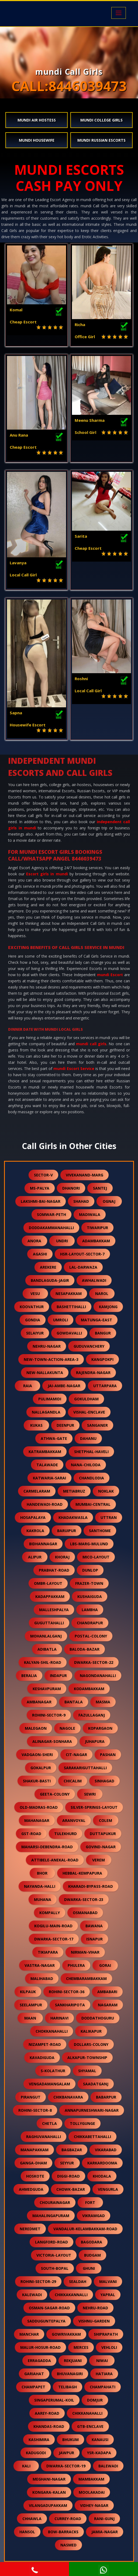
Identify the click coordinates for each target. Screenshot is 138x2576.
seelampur (31, 2004)
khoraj (62, 1557)
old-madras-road (39, 1807)
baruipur (66, 1530)
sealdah (77, 2281)
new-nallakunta (44, 1372)
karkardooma (102, 2162)
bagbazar (71, 2149)
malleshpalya (54, 1609)
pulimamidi (49, 1398)
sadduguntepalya (46, 2321)
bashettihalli (71, 1306)
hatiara (104, 2373)
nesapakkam (69, 1293)
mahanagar (36, 1820)
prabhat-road (54, 1570)
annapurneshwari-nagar (92, 2110)
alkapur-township (87, 2057)
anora (34, 1240)
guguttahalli (49, 1622)
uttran (109, 1517)
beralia (29, 1675)
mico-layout (95, 1557)
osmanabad (85, 1912)
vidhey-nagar (94, 2505)
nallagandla (46, 1412)
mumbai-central (93, 1504)
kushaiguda (89, 1596)
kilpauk (28, 1991)
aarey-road (47, 2413)
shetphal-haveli (91, 1451)
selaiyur (35, 1333)
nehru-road (95, 2307)
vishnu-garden (94, 2321)
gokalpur (40, 1767)
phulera (76, 1965)
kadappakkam (49, 1596)
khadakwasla (73, 1517)
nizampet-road (45, 2044)
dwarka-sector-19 (65, 2465)
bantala (73, 1701)
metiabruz (74, 1491)
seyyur (67, 2162)
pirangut (30, 2097)
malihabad (41, 1978)
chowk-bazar (70, 2189)
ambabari (107, 1991)
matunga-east (96, 1319)
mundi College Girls (101, 120)
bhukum (70, 2439)
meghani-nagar (49, 2479)
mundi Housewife (36, 140)
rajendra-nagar (93, 1372)
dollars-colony (91, 2044)
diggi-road (68, 2176)
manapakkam (34, 2149)
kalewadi (32, 2294)
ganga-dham (33, 2162)
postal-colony (91, 1636)
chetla (49, 2123)
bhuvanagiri (70, 2373)
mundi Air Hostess (37, 120)
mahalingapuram (50, 2215)
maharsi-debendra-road (47, 1846)
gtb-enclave (90, 2426)
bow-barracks (63, 2531)
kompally (49, 1912)
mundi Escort (110, 974)
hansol (27, 2531)
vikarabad (105, 2149)
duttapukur (103, 1833)
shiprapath (106, 2334)
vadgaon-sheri (37, 1754)
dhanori (71, 1188)
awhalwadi (94, 1280)
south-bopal (54, 2268)
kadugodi (36, 2452)
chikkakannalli (71, 2294)
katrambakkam (45, 1451)
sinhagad (104, 1780)
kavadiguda (42, 2057)
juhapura (95, 1741)
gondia (32, 1319)
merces (81, 2347)
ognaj (109, 1201)
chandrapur (90, 1622)
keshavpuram (47, 1688)
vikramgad (93, 2215)
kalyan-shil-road (42, 1662)
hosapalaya (33, 1517)
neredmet (30, 2228)
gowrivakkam (66, 2334)
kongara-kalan (49, 2492)
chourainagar (55, 2202)
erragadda (39, 2360)
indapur (58, 1675)
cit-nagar (76, 1754)
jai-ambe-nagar (64, 1385)
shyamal (87, 2070)
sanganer (97, 1425)
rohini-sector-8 (35, 2110)
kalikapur (91, 2031)
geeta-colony (55, 1794)
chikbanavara (68, 2097)
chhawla (32, 2518)
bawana (94, 1925)
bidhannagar (43, 1543)
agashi (40, 1254)
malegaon (36, 1728)
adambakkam (96, 1240)
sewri (90, 1794)
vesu (35, 1293)
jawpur (66, 2452)
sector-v (43, 1175)
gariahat (34, 2373)
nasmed (68, 2545)
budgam (92, 2255)
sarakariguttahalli (85, 1767)
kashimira (39, 2439)
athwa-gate (54, 1438)
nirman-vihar (85, 1952)
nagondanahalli (98, 1675)
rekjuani (73, 2360)
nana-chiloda (86, 1464)
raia (27, 1385)
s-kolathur (53, 2070)
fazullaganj (91, 1715)
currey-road (67, 2518)
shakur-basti (37, 1780)
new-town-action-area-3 (51, 1359)
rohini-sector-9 (48, 1715)
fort (90, 2202)
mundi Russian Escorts (101, 140)
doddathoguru (97, 2018)
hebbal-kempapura (82, 1873)
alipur (35, 1557)
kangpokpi (102, 1359)
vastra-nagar (40, 1965)
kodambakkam (89, 1688)
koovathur (32, 1306)
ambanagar (39, 1701)
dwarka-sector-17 (53, 1939)
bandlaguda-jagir (50, 1280)
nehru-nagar (47, 1346)
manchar (29, 2334)
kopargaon (100, 1728)
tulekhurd (65, 1833)
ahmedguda (31, 2189)
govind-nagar (101, 1846)
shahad (81, 1201)
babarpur (106, 2097)
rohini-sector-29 (38, 2281)
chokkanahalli (52, 2031)
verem (98, 1860)
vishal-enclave (89, 1412)
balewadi (108, 2465)
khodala (102, 2176)
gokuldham (86, 1398)
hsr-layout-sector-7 (82, 1254)
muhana (42, 1899)
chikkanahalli (87, 2413)
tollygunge (82, 2123)
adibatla (47, 1649)
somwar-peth (51, 1214)
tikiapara (48, 1952)
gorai (105, 1965)
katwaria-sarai (49, 1477)
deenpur (65, 1425)
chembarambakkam (86, 1978)
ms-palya (39, 1188)
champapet (33, 2386)
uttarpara (105, 1385)
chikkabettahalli (92, 2136)
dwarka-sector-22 (93, 1662)
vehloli (109, 2347)
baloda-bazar (84, 1649)
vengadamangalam (49, 2083)
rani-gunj (104, 2518)
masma (103, 1701)
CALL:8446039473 (69, 86)
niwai (102, 2360)
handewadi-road (45, 1504)
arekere (48, 1267)
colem (105, 1820)
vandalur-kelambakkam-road (85, 2228)
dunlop (90, 1570)
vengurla (108, 2189)
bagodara (91, 2242)
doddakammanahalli (51, 1227)
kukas (36, 1425)
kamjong (108, 1306)
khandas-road (48, 2426)
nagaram (108, 2004)
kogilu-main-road (53, 1925)
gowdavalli (69, 1333)
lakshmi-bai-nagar (40, 1201)
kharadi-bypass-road (90, 1886)
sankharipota (70, 2004)
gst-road (31, 1833)
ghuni (89, 2268)
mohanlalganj (46, 1636)
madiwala (89, 1214)
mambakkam (91, 2479)
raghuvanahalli (43, 2136)
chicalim (73, 1780)
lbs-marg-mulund (89, 1543)
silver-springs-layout (94, 1807)
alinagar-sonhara (52, 1741)
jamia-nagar (104, 2531)
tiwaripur (97, 1227)
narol (101, 1293)
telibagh (67, 2386)
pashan (108, 1754)
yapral (108, 2294)
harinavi (59, 2018)
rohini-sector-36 (66, 1991)
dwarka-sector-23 (83, 1899)
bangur (103, 1333)
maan (30, 2018)
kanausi (100, 2439)
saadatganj (95, 2083)
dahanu (88, 1438)
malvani (108, 2281)
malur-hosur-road (40, 2347)
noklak (106, 1491)
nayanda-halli (39, 1886)
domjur (95, 2400)
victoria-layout (53, 2255)
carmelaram (36, 1491)
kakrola (35, 1530)
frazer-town (89, 1583)
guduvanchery (89, 1346)
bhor (42, 1873)
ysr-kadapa (99, 2452)
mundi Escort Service (73, 1068)
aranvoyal (73, 1820)
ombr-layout (48, 1583)
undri (62, 1240)
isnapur (94, 1939)
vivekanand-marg (84, 1175)
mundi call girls (91, 1043)
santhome (100, 1530)
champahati (102, 2386)
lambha (90, 1609)
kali (26, 2465)
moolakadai (92, 2492)
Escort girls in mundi (47, 873)
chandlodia (91, 1477)
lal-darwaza (83, 1267)
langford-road (51, 2242)
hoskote (35, 2176)
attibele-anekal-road (54, 1860)
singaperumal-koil (54, 2400)
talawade (47, 1464)
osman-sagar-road (49, 2307)
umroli (60, 1319)
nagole (67, 1728)
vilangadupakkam (48, 2505)
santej (100, 1188)
